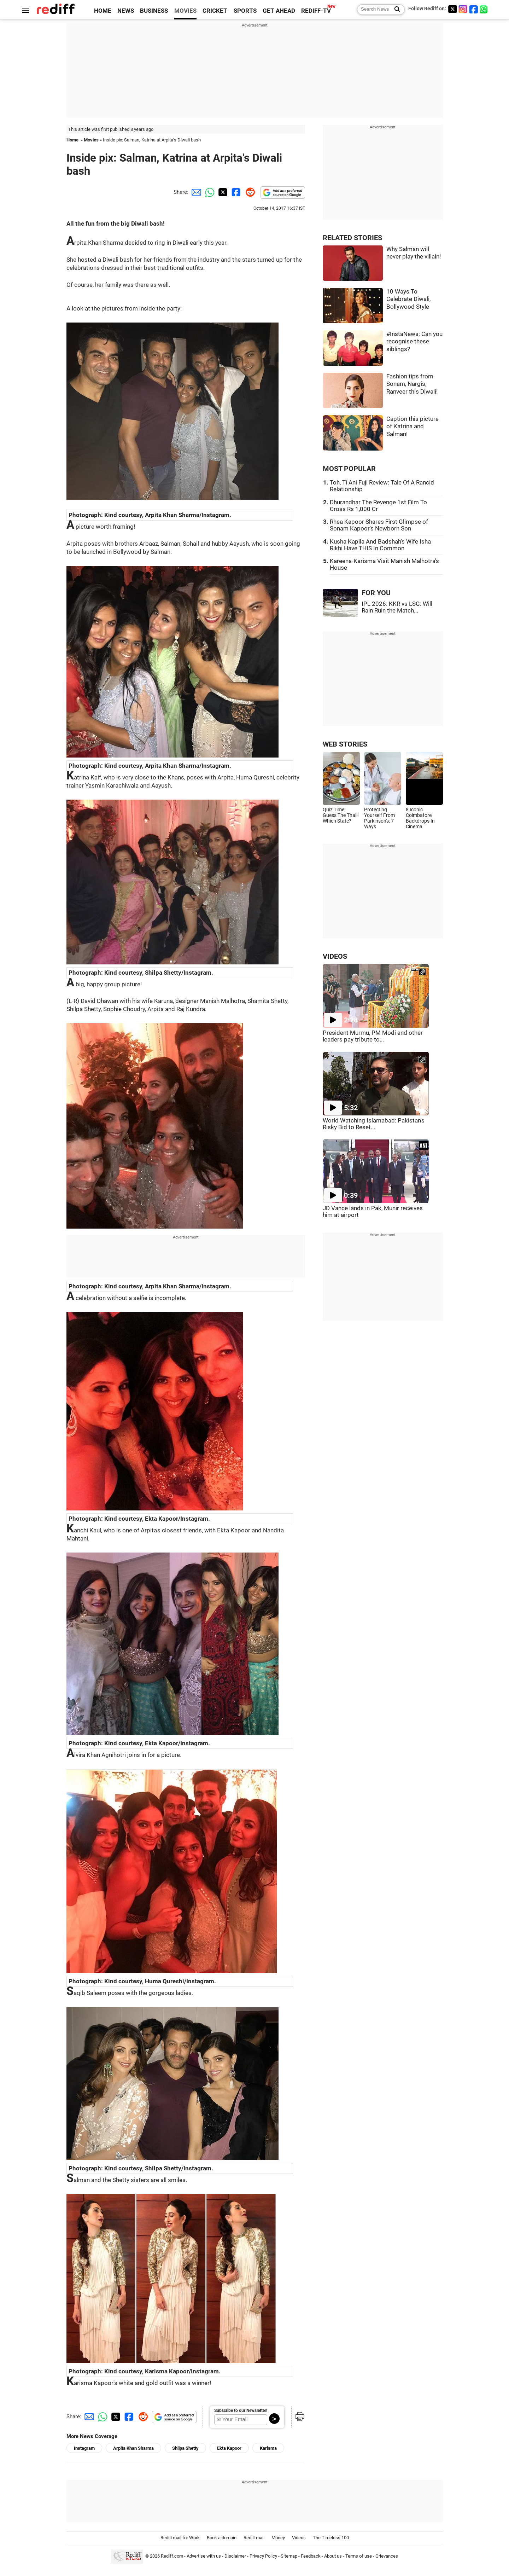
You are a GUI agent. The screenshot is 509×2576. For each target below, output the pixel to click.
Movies (91, 140)
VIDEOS (335, 956)
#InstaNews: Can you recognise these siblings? (414, 342)
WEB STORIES (345, 744)
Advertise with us (204, 2556)
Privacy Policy (263, 2556)
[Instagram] (463, 9)
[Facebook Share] (235, 192)
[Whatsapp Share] (208, 192)
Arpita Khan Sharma (133, 2448)
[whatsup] (484, 9)
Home (72, 140)
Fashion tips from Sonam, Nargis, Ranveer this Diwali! (412, 384)
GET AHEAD (279, 10)
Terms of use (358, 2556)
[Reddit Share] (249, 192)
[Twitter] (452, 9)
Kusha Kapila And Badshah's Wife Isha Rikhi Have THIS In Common (380, 545)
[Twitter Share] (222, 192)
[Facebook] (473, 9)
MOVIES (185, 10)
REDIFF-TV (316, 10)
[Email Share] (195, 192)
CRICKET (215, 10)
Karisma (268, 2448)
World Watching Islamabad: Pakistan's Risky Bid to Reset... (374, 1124)
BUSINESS (154, 10)
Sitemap (289, 2556)
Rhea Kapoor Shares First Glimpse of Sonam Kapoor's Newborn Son (379, 525)
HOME (102, 10)
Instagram (84, 2448)
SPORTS (245, 10)
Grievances (386, 2556)
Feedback (311, 2556)
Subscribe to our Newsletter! (240, 2410)
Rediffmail (254, 2537)
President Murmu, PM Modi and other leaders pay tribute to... (373, 1036)
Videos (299, 2537)
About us (333, 2556)
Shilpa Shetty (185, 2448)
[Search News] (395, 9)
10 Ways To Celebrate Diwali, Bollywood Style (408, 299)
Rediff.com (172, 2556)
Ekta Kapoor (229, 2448)
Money (278, 2537)
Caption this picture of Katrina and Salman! (412, 426)
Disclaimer (235, 2556)
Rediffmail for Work (180, 2537)
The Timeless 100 (331, 2537)
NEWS (125, 10)
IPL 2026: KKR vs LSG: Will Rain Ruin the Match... (397, 607)
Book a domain (221, 2537)
